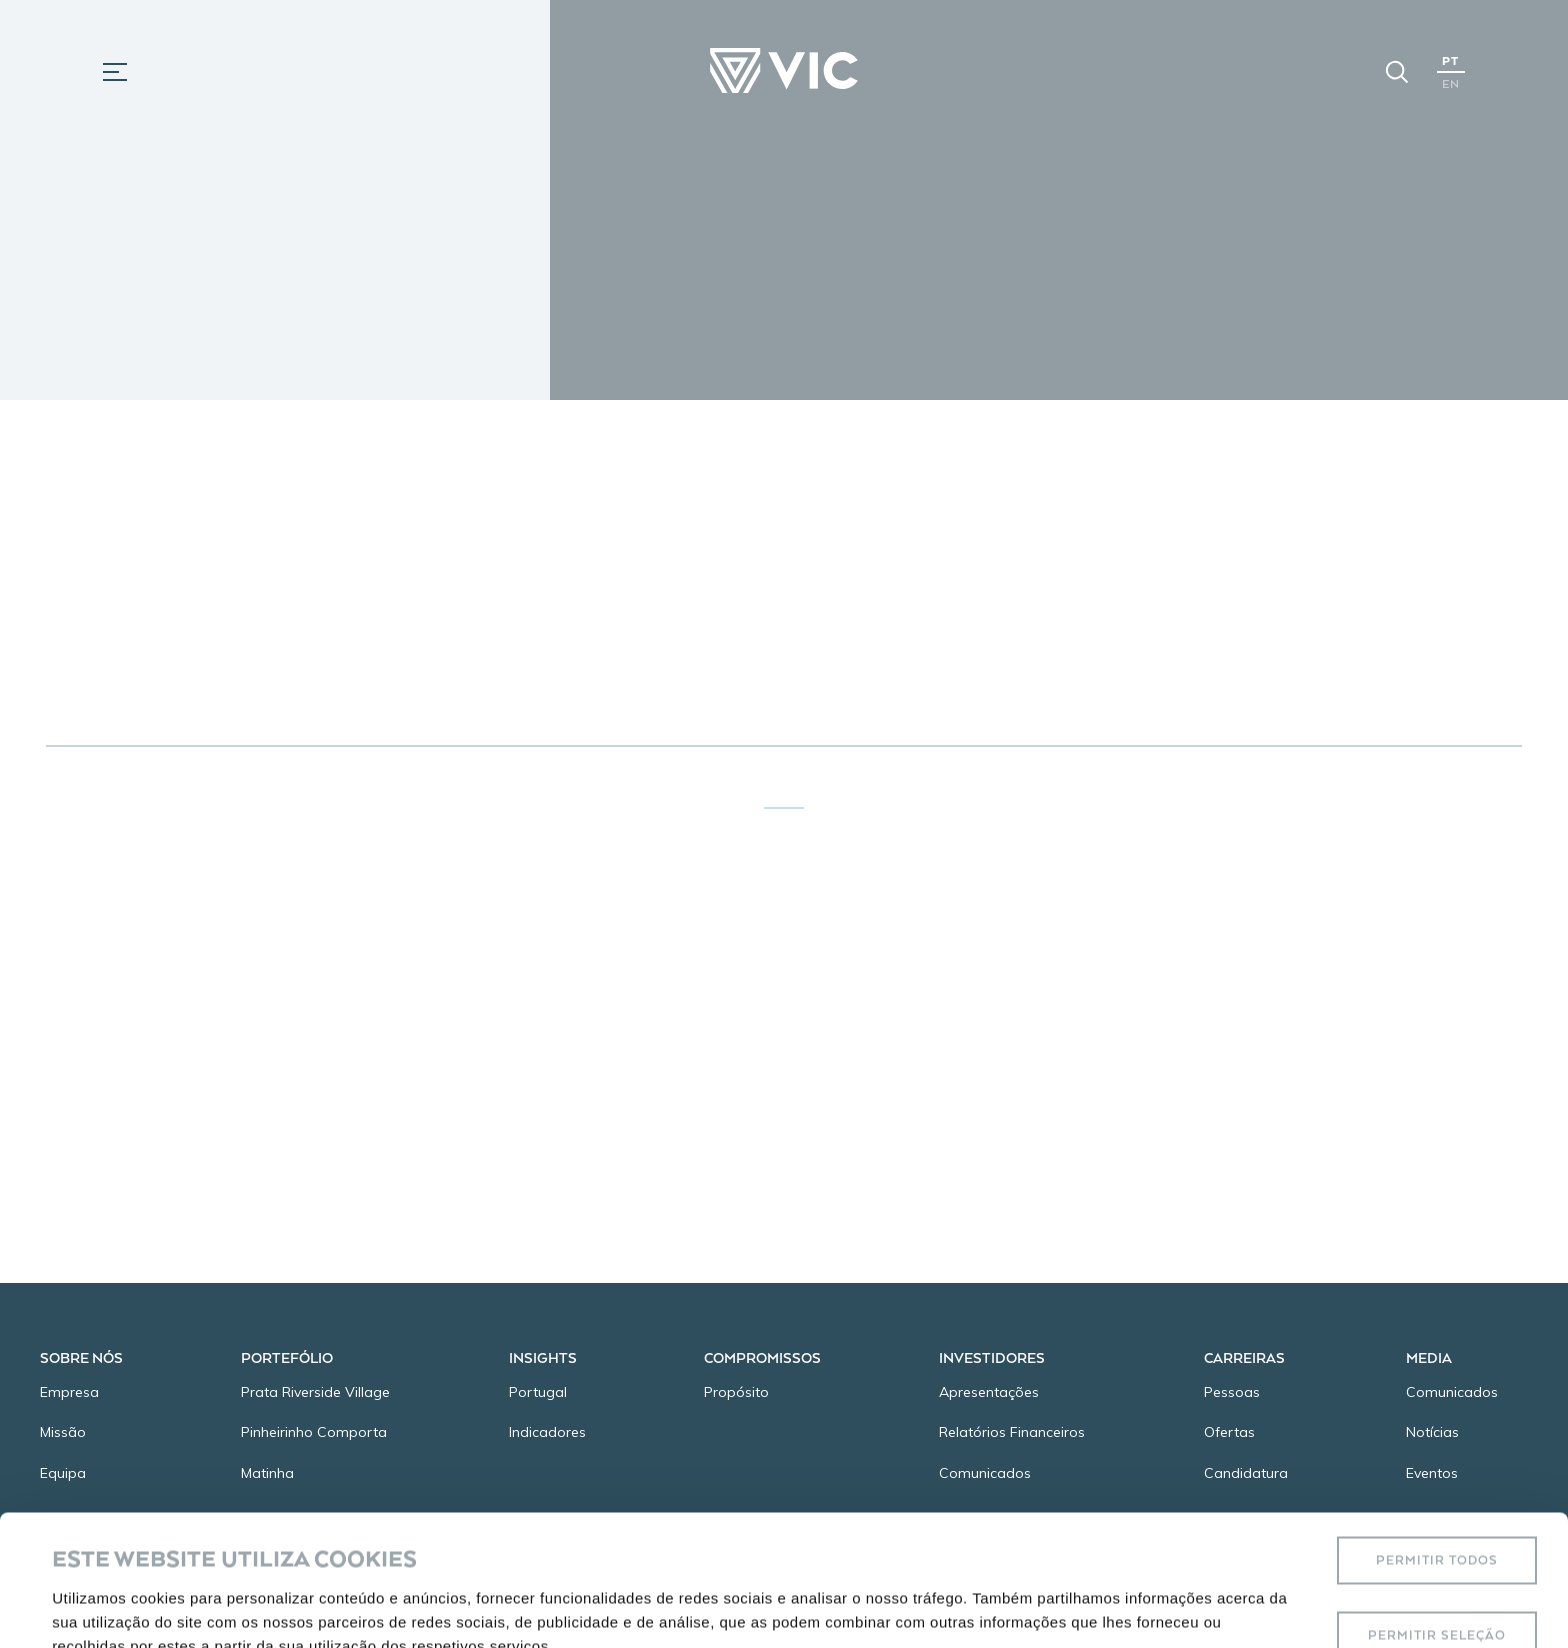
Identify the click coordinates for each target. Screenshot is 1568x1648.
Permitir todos (1437, 1429)
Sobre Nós (81, 1357)
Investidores (992, 1357)
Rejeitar (1437, 1579)
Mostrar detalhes (888, 1579)
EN (1451, 83)
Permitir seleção (1437, 1504)
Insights (543, 1357)
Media (1429, 1357)
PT (1450, 60)
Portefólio (287, 1357)
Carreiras (1244, 1357)
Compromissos (762, 1357)
